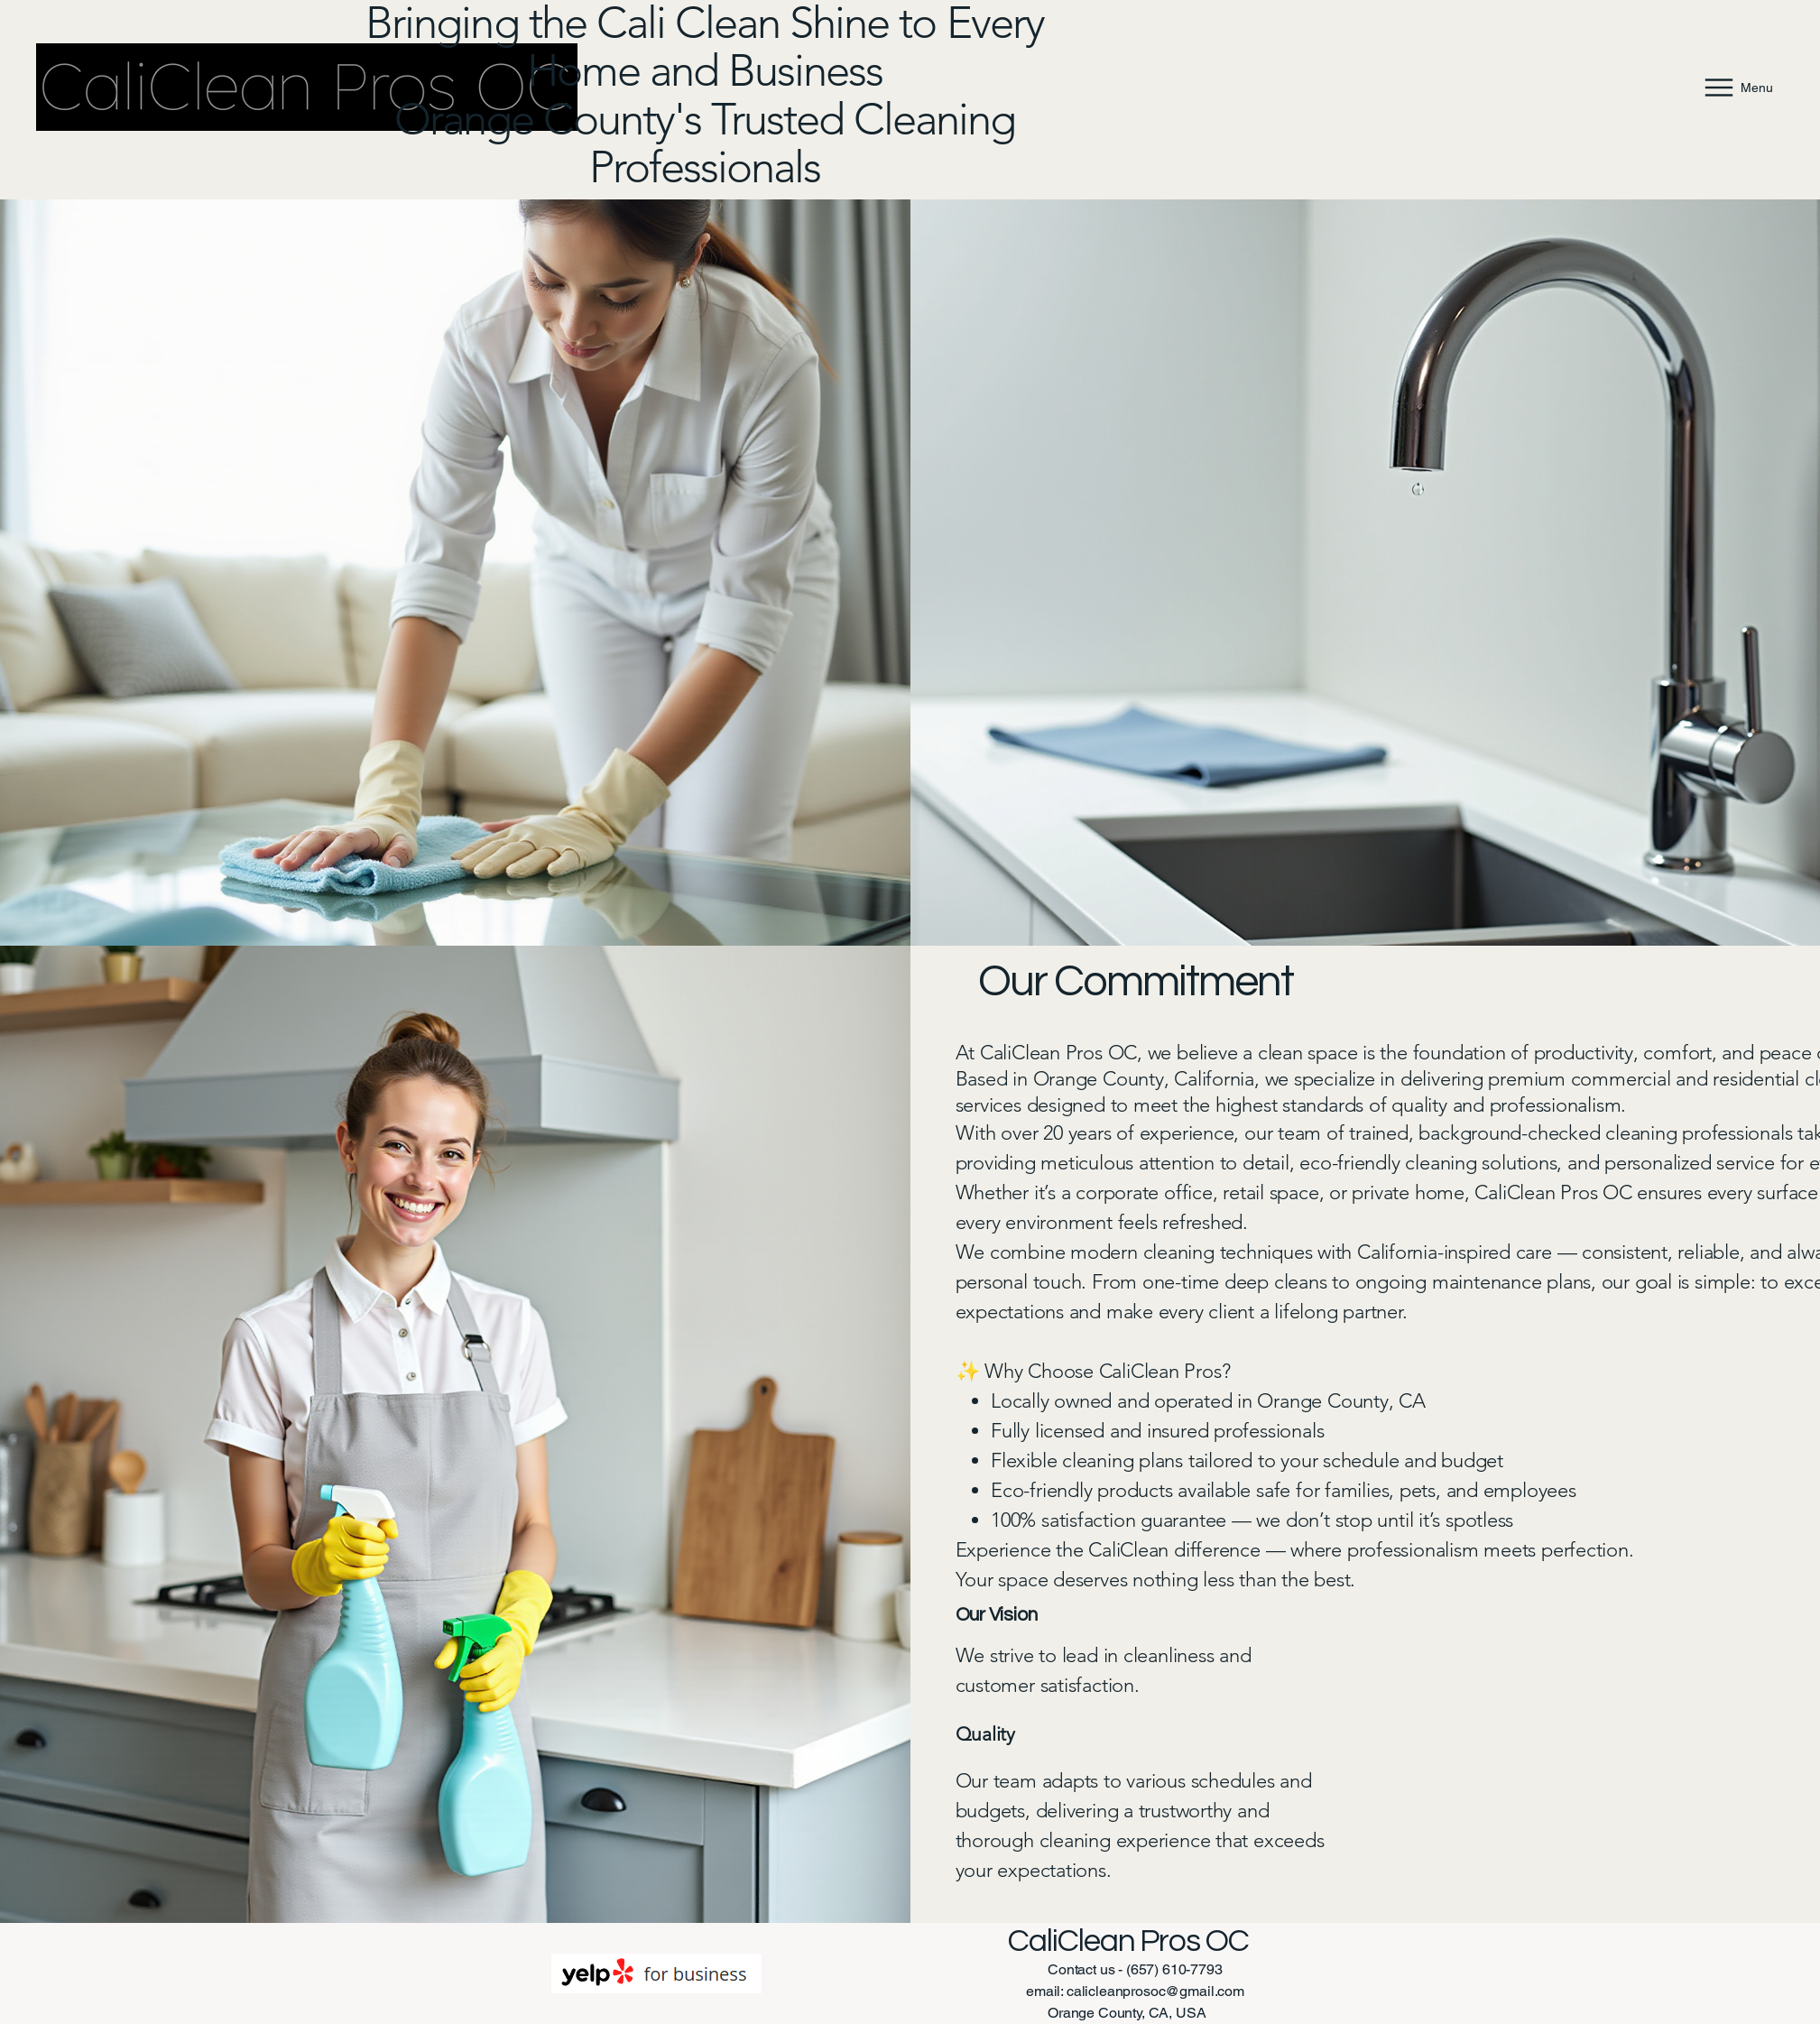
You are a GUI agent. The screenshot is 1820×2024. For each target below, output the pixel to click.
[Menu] (1737, 87)
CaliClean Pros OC (1128, 1941)
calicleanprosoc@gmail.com (1155, 1991)
